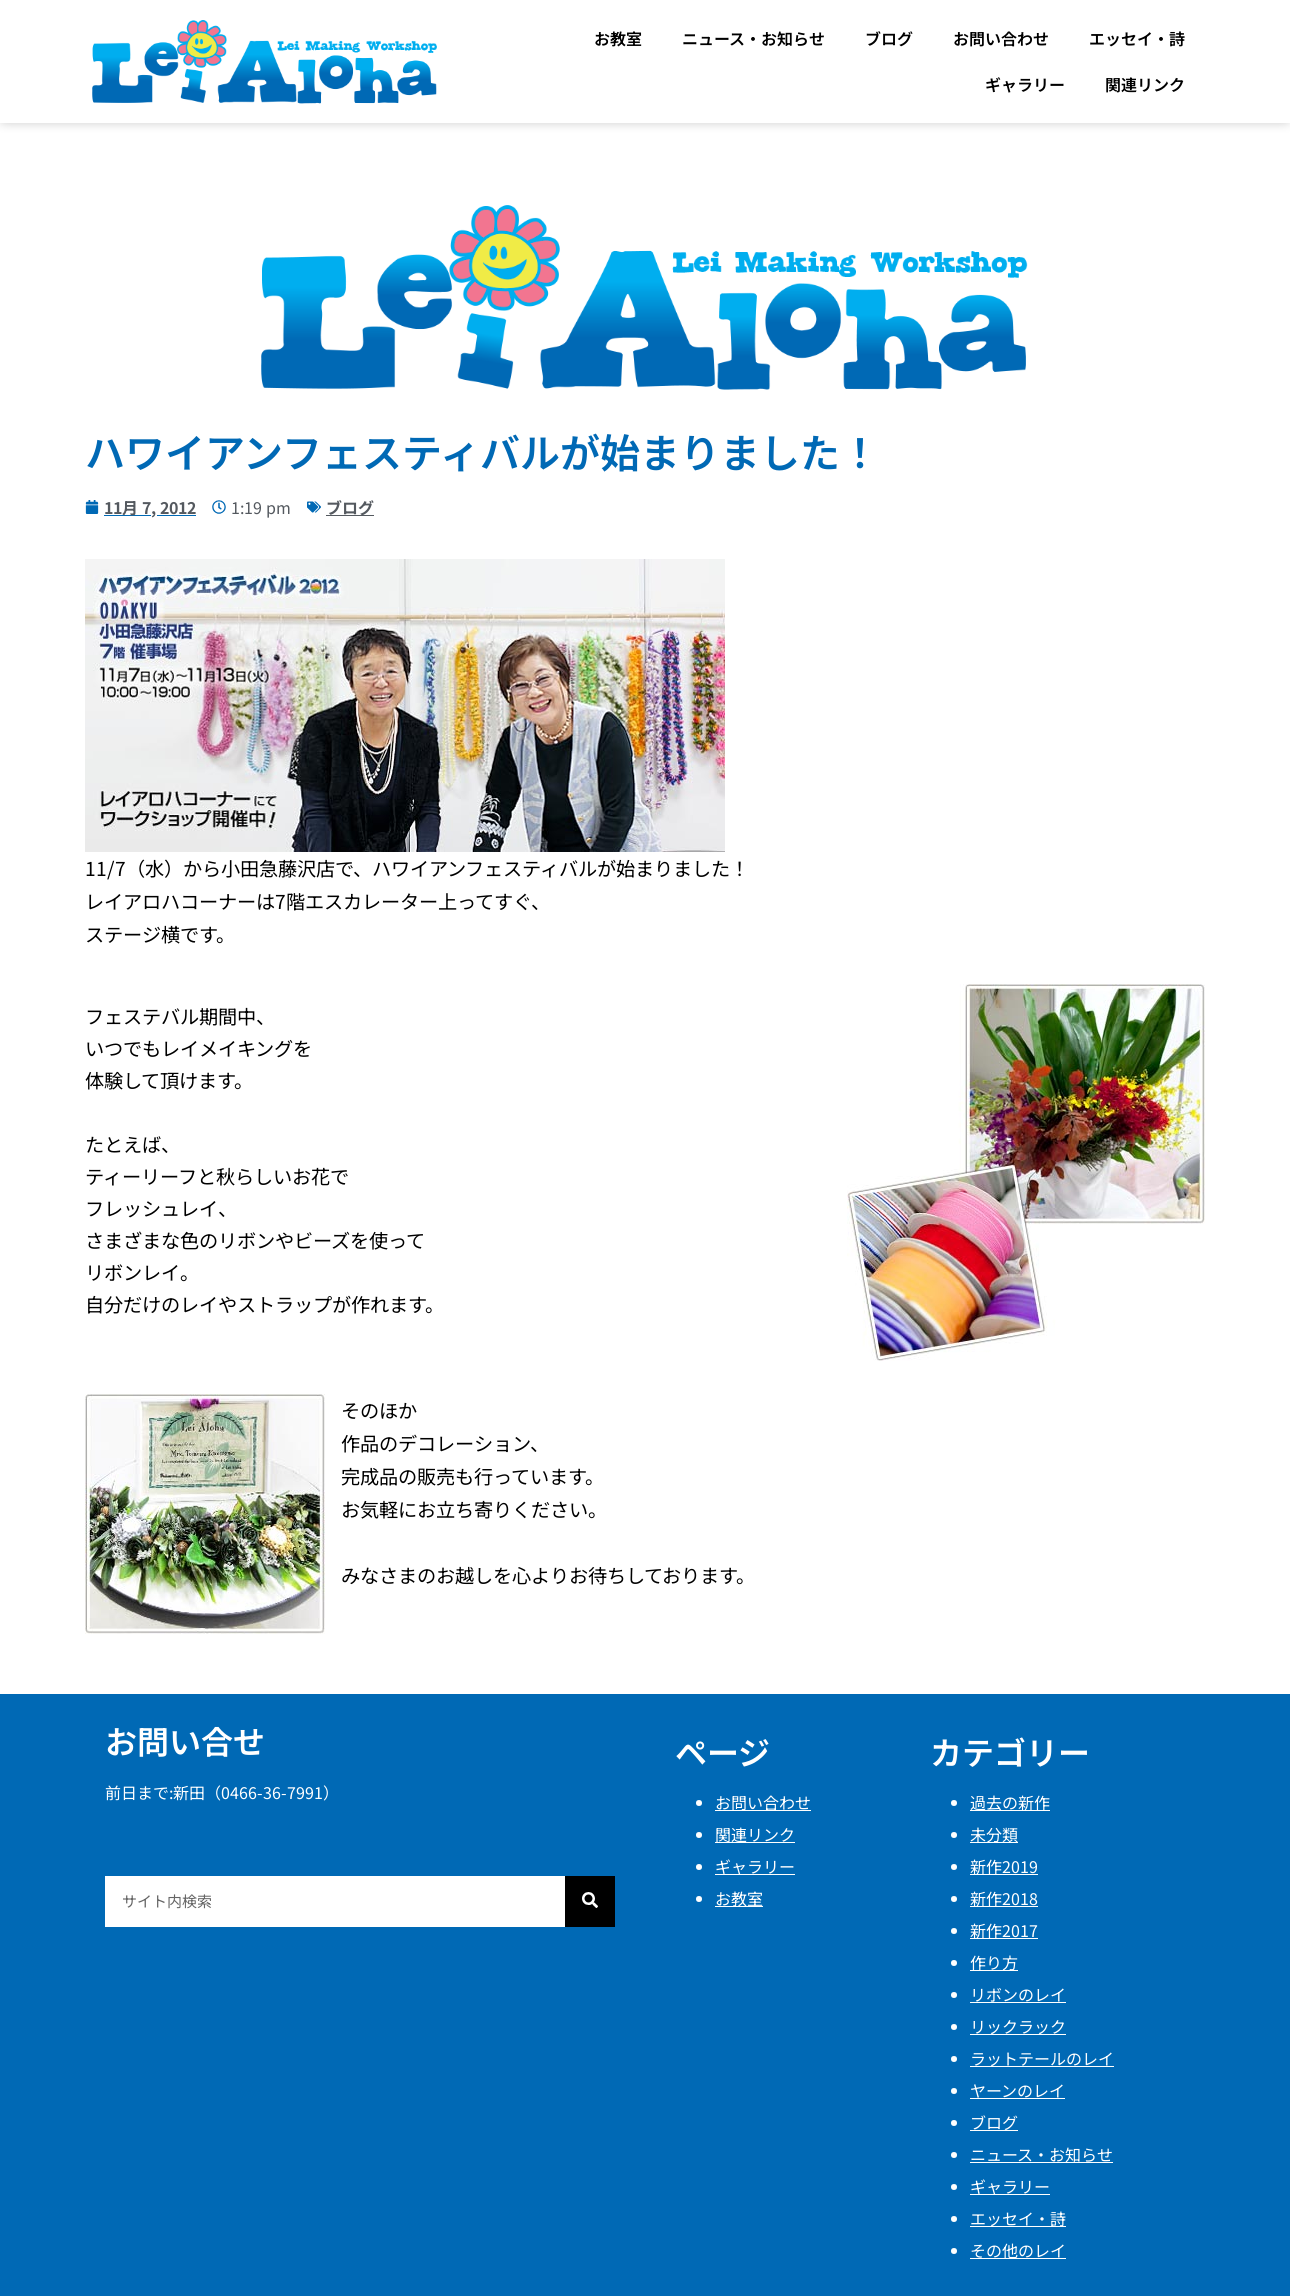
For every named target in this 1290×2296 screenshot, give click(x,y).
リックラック (1018, 2026)
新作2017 (1004, 1930)
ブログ (889, 38)
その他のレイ (1018, 2250)
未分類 (994, 1834)
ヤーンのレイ (1017, 2090)
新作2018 (1004, 1898)
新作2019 (1004, 1866)
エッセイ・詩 (1137, 38)
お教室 (618, 38)
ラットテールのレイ (1042, 2058)
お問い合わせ (1001, 38)
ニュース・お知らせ (753, 38)
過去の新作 (1010, 1802)
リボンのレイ (1018, 1994)
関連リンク (1145, 84)
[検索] (590, 1901)
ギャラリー (1025, 84)
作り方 (994, 1962)
